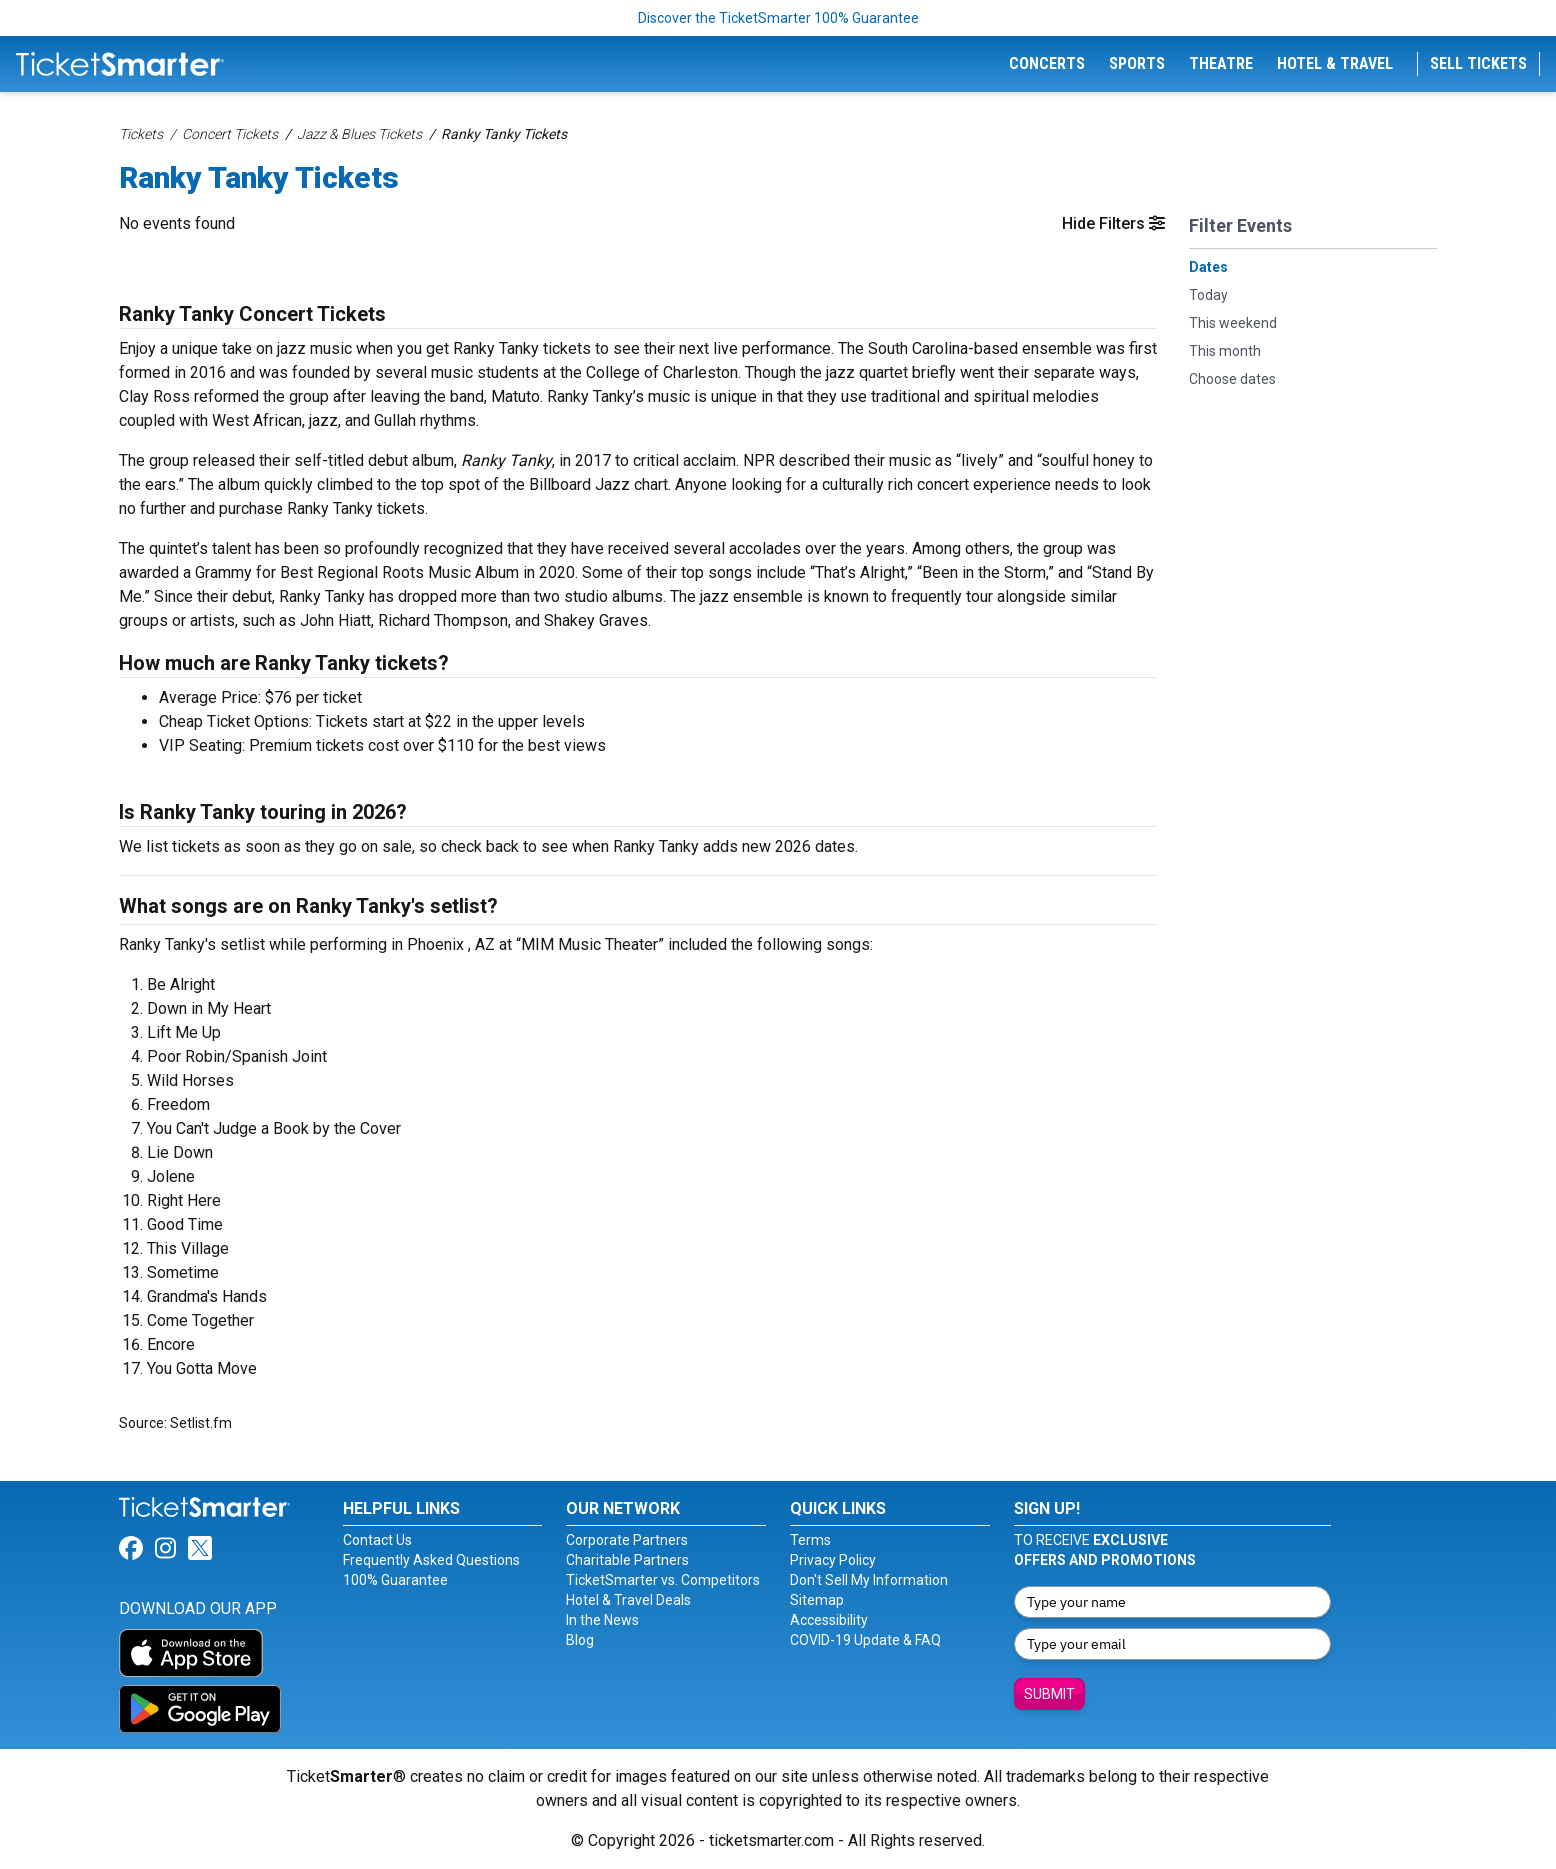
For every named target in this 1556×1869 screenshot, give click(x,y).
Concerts (1047, 63)
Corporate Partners (627, 1540)
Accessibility (829, 1620)
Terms (810, 1540)
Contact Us (377, 1540)
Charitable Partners (627, 1560)
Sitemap (817, 1600)
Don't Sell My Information (869, 1580)
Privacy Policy (833, 1560)
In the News (602, 1620)
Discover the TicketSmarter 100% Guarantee (778, 18)
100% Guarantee (395, 1580)
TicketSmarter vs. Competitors (663, 1580)
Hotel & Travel (1335, 63)
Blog (580, 1640)
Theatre (1221, 63)
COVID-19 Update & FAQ (865, 1640)
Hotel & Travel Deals (628, 1600)
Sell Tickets (1478, 63)
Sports (1137, 63)
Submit (1049, 1694)
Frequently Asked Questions (431, 1560)
